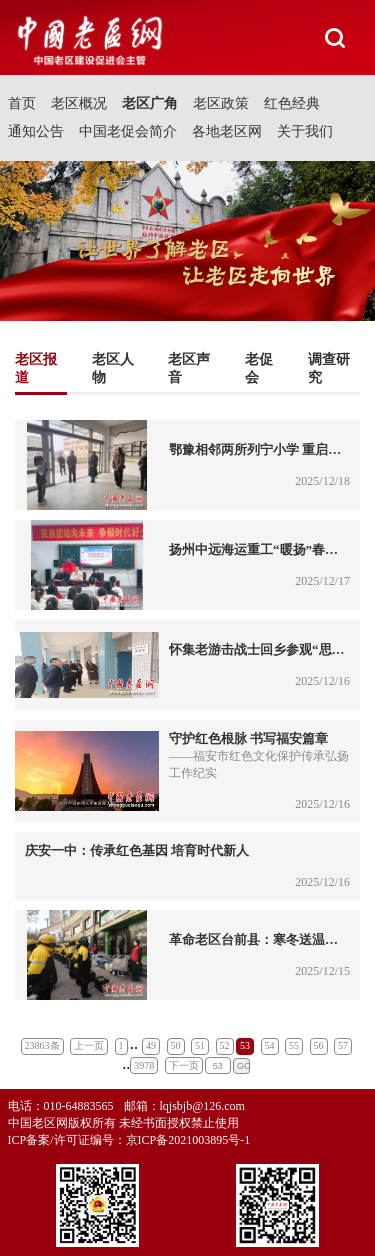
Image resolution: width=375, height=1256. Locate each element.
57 (343, 1045)
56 (319, 1045)
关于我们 (305, 131)
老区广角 (150, 103)
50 (176, 1045)
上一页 (89, 1045)
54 (270, 1045)
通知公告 (36, 131)
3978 (144, 1065)
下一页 (184, 1065)
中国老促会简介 (128, 131)
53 (245, 1045)
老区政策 (221, 103)
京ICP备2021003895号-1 (188, 1140)
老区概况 (79, 103)
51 (200, 1045)
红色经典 (292, 103)
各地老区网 (227, 131)
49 (151, 1045)
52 (225, 1045)
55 (294, 1045)
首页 (22, 103)
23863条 (42, 1045)
